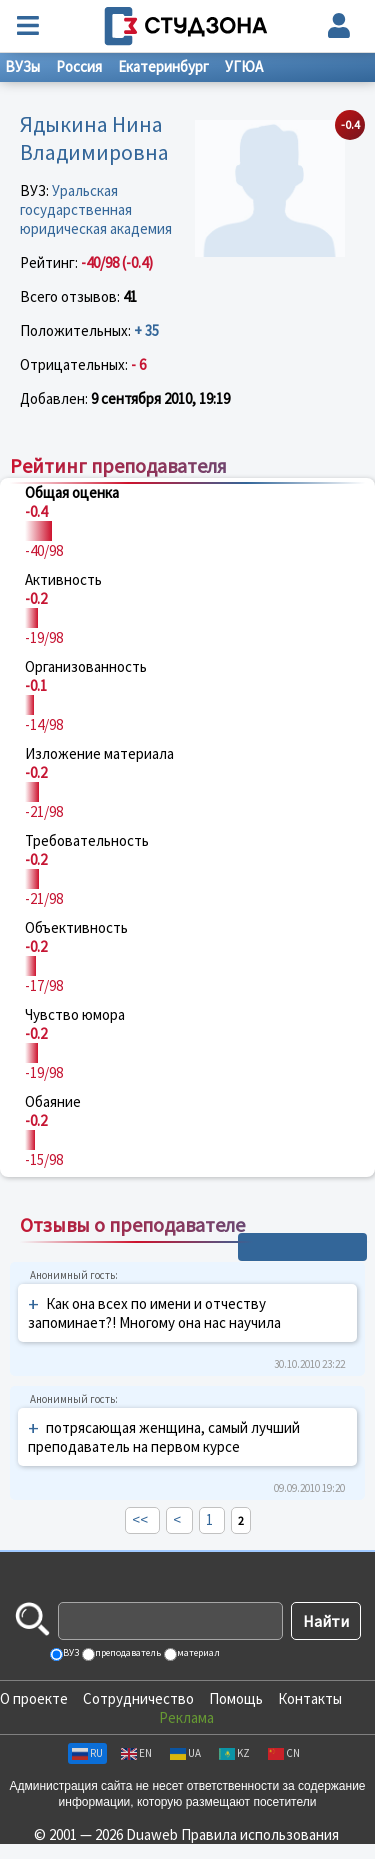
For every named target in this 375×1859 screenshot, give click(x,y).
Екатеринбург (163, 66)
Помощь (236, 1698)
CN (284, 1753)
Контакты (310, 1698)
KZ (234, 1753)
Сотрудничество (138, 1698)
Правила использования (260, 1834)
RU (87, 1753)
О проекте (34, 1698)
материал (197, 1652)
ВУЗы (22, 66)
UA (185, 1753)
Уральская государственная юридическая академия (96, 209)
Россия (79, 66)
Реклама (186, 1717)
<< (140, 1519)
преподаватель (127, 1652)
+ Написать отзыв (302, 1247)
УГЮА (244, 66)
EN (136, 1753)
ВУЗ (70, 1652)
